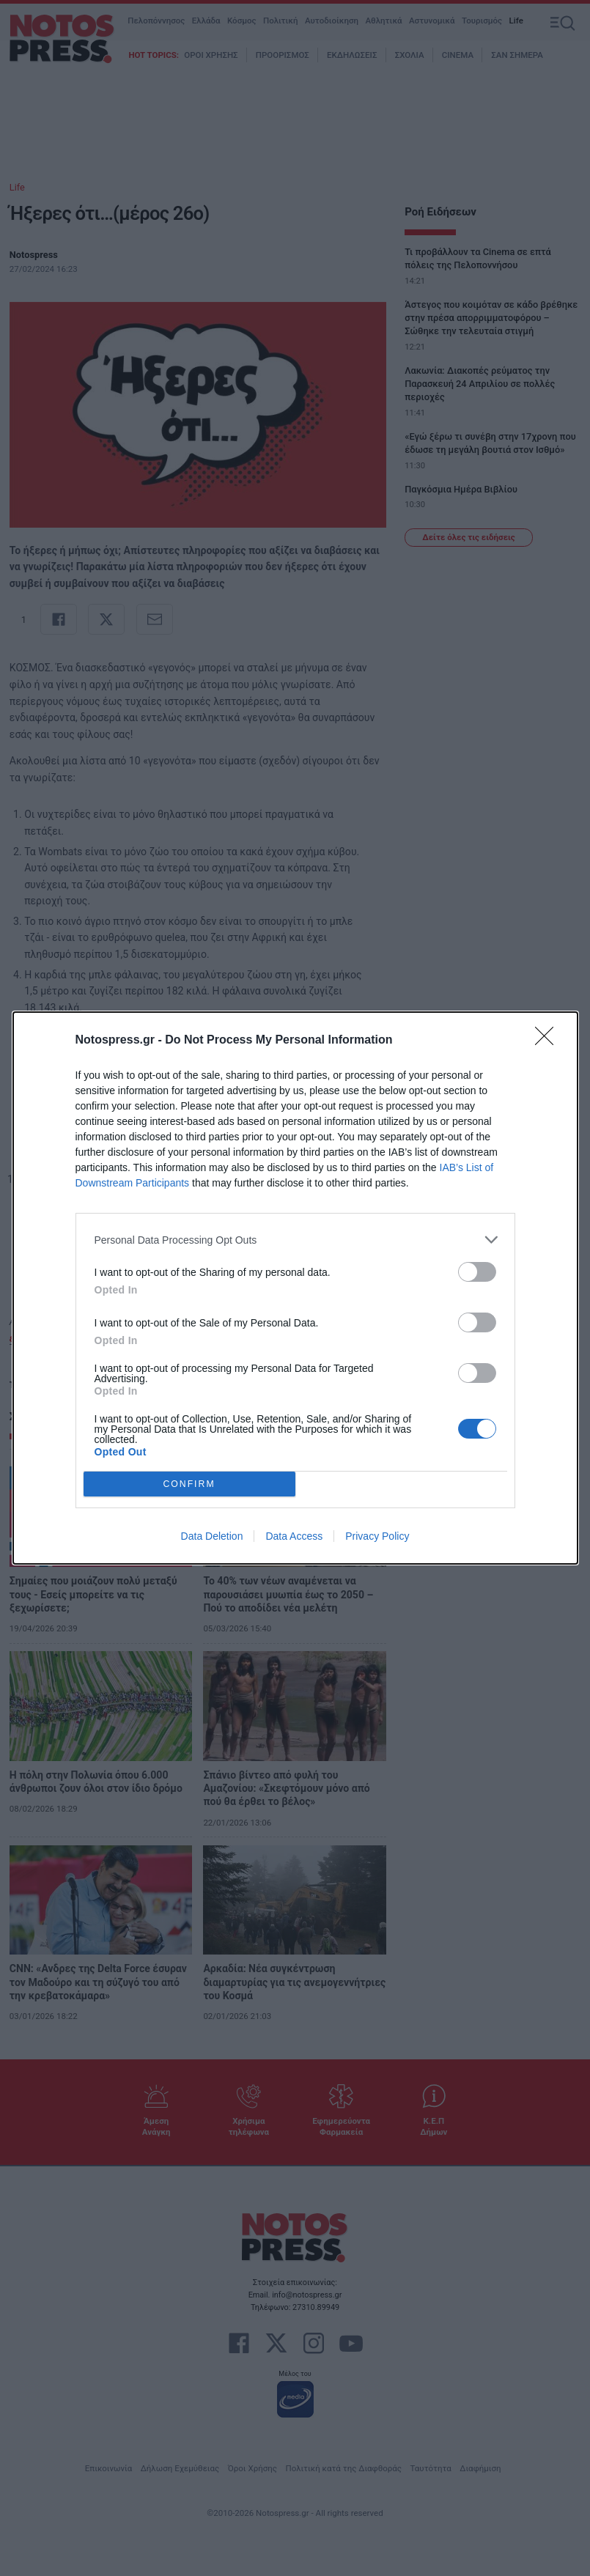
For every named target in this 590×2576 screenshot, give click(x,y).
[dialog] (295, 1288)
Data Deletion (212, 1536)
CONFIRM (189, 1484)
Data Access (293, 1536)
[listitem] (295, 1239)
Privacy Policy (377, 1536)
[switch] (477, 1272)
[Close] (549, 1041)
